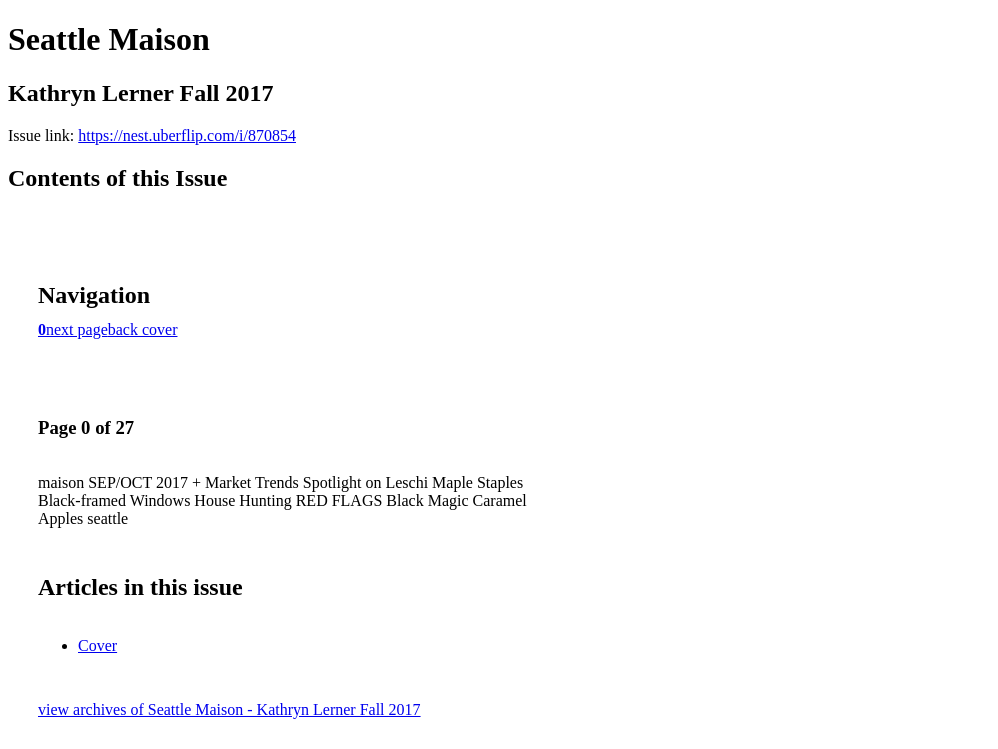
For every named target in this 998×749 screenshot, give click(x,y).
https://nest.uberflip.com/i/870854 (187, 135)
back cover (143, 329)
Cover (97, 645)
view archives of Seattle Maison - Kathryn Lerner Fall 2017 (229, 709)
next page (77, 329)
